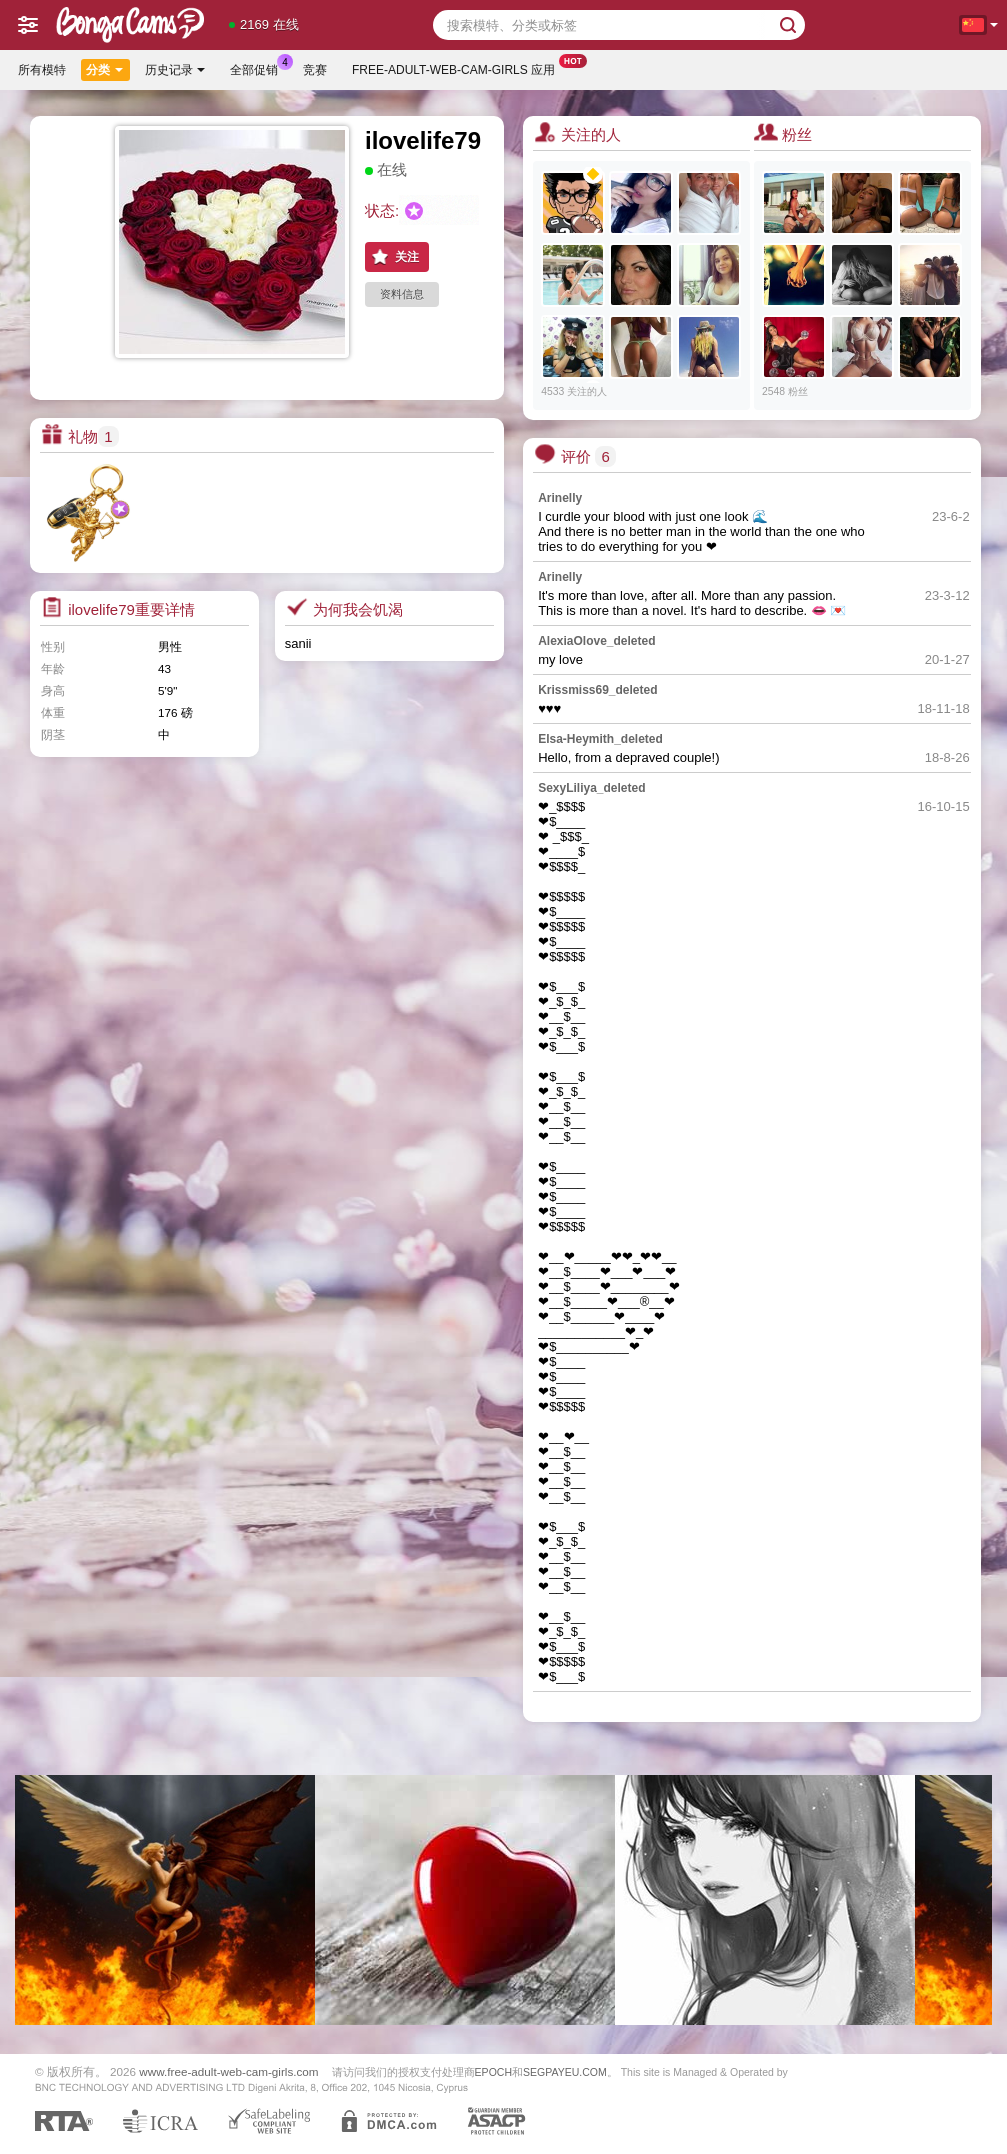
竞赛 (315, 70)
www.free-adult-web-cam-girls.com (228, 2071)
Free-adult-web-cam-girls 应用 (458, 68)
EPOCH (493, 2072)
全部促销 (259, 68)
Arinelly (560, 498)
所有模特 (42, 70)
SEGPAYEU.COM (565, 2072)
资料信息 (402, 294)
